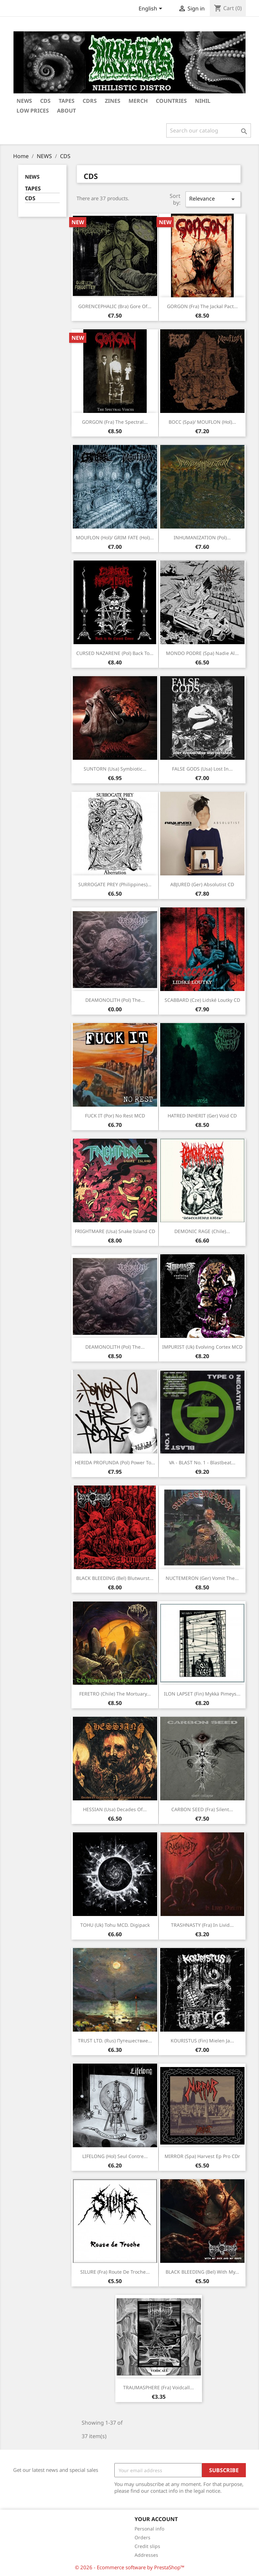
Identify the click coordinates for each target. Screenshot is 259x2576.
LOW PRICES (33, 110)
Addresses (146, 2555)
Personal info (149, 2528)
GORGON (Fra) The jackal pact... (202, 306)
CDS (30, 198)
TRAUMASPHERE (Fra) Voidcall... (158, 2387)
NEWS (24, 100)
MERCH (138, 100)
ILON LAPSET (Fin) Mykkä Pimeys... (202, 1693)
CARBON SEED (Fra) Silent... (202, 1809)
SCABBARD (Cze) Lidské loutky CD (202, 1000)
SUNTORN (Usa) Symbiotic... (115, 769)
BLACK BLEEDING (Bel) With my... (202, 2272)
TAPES (67, 100)
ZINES (112, 100)
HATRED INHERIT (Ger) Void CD (202, 1115)
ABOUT (66, 110)
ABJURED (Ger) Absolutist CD (202, 884)
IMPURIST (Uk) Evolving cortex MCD (202, 1347)
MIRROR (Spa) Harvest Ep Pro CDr (202, 2156)
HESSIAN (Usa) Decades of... (115, 1809)
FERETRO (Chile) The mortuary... (115, 1693)
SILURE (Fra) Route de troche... (115, 2272)
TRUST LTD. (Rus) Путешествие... (115, 2040)
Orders (142, 2537)
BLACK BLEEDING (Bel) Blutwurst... (114, 1578)
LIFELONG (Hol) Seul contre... (115, 2156)
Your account (156, 2519)
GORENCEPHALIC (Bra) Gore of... (114, 306)
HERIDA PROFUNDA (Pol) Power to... (115, 1462)
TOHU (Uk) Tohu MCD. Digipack (115, 1925)
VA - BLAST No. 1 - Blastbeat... (202, 1462)
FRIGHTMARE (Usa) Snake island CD (115, 1231)
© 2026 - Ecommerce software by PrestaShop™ (129, 2567)
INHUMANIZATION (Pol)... (202, 537)
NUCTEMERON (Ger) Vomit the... (202, 1578)
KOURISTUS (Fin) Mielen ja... (202, 2040)
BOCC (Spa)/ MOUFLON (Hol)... (202, 422)
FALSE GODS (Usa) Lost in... (202, 769)
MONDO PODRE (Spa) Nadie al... (202, 653)
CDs (45, 100)
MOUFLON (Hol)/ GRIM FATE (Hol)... (115, 537)
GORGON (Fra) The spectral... (115, 422)
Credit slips (147, 2546)
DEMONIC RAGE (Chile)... (202, 1231)
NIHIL (202, 100)
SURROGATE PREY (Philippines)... (114, 884)
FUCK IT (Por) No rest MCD (115, 1115)
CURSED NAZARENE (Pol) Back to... (114, 653)
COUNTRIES (171, 100)
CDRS (90, 100)
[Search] (208, 130)
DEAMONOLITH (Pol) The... (115, 1000)
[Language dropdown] (152, 9)
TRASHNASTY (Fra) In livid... (202, 1925)
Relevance (213, 199)
